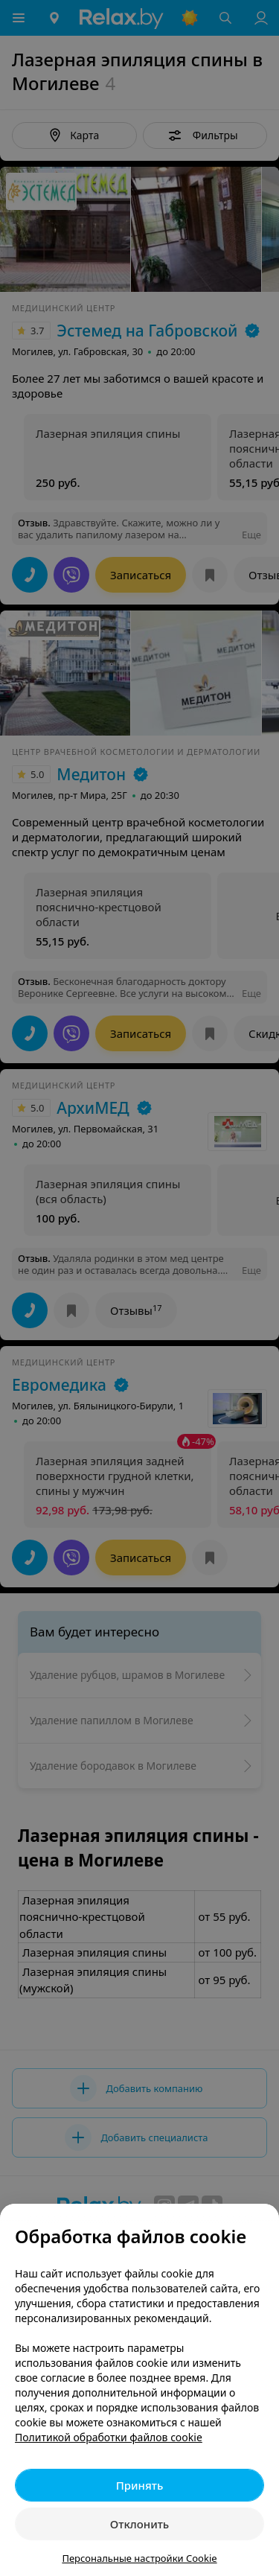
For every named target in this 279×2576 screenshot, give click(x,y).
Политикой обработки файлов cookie (108, 2437)
